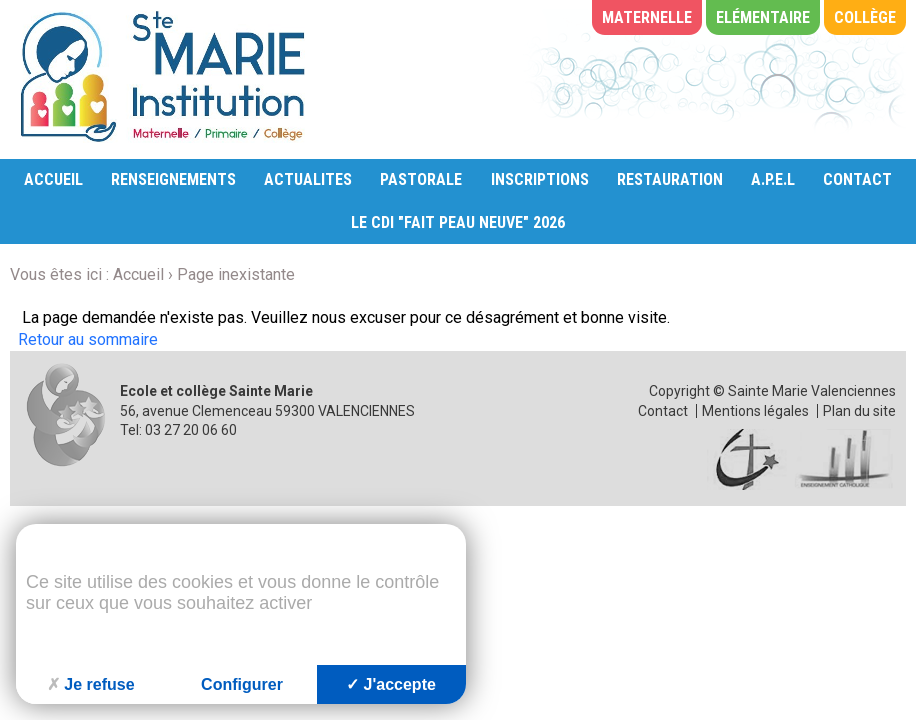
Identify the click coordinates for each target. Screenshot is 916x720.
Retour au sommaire (88, 339)
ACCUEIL (53, 179)
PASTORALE (421, 179)
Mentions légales (755, 411)
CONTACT (857, 179)
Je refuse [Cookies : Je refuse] (90, 684)
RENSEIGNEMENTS (173, 179)
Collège (865, 17)
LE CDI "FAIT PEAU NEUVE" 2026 (458, 222)
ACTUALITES (308, 179)
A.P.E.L (773, 179)
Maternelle (647, 17)
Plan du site (859, 411)
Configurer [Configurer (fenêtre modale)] (242, 684)
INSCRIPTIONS (540, 179)
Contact (663, 411)
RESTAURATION (670, 179)
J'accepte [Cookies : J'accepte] (391, 684)
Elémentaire (763, 17)
